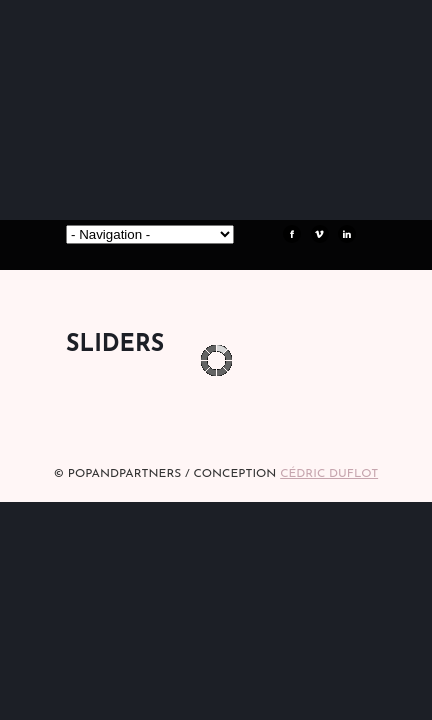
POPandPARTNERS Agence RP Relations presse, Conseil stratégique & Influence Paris (216, 170)
